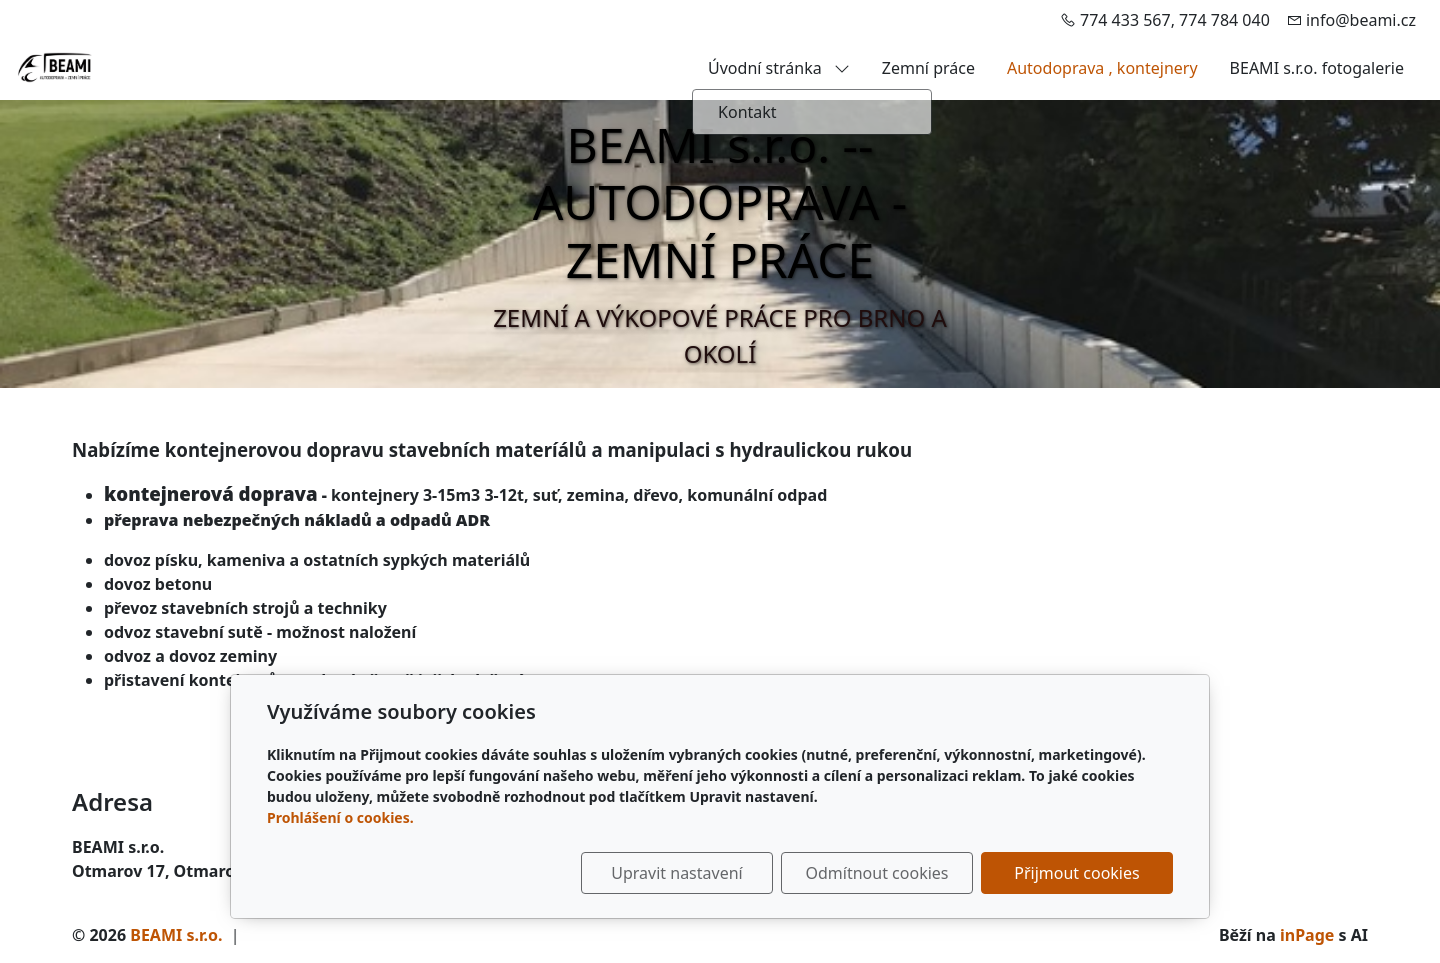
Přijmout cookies (1076, 873)
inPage (1307, 935)
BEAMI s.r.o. (176, 935)
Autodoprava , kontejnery (1102, 68)
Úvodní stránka (779, 68)
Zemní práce (928, 68)
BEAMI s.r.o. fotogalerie (1317, 68)
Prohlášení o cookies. (340, 817)
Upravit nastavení (676, 873)
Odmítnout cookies (877, 873)
